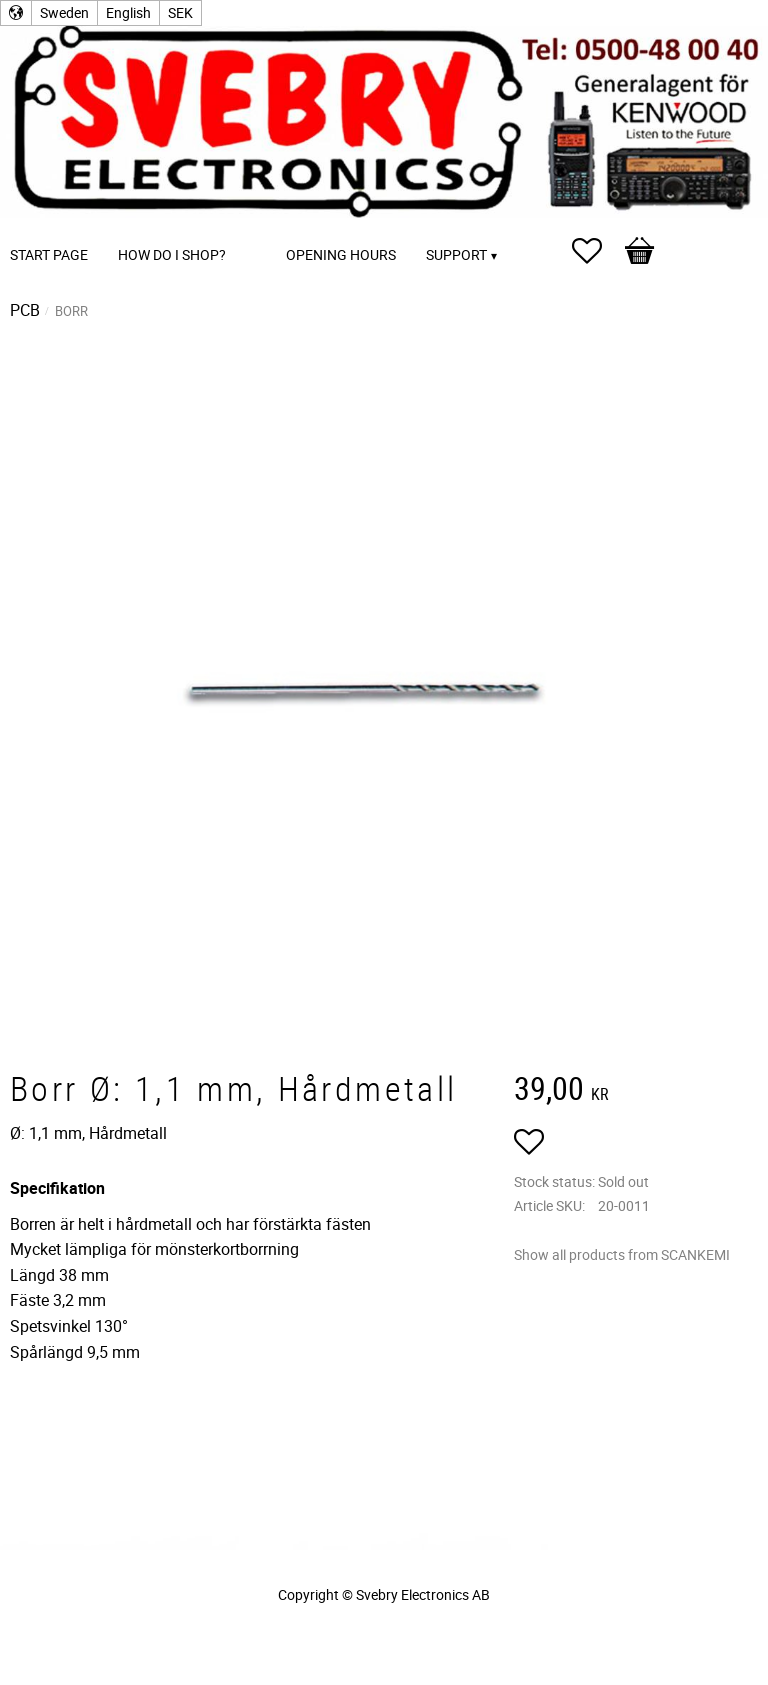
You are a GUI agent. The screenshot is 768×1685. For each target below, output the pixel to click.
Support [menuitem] (456, 254)
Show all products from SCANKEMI (622, 1254)
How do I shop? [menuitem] (172, 254)
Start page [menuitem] (49, 254)
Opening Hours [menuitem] (341, 254)
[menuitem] (261, 227)
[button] (597, 251)
